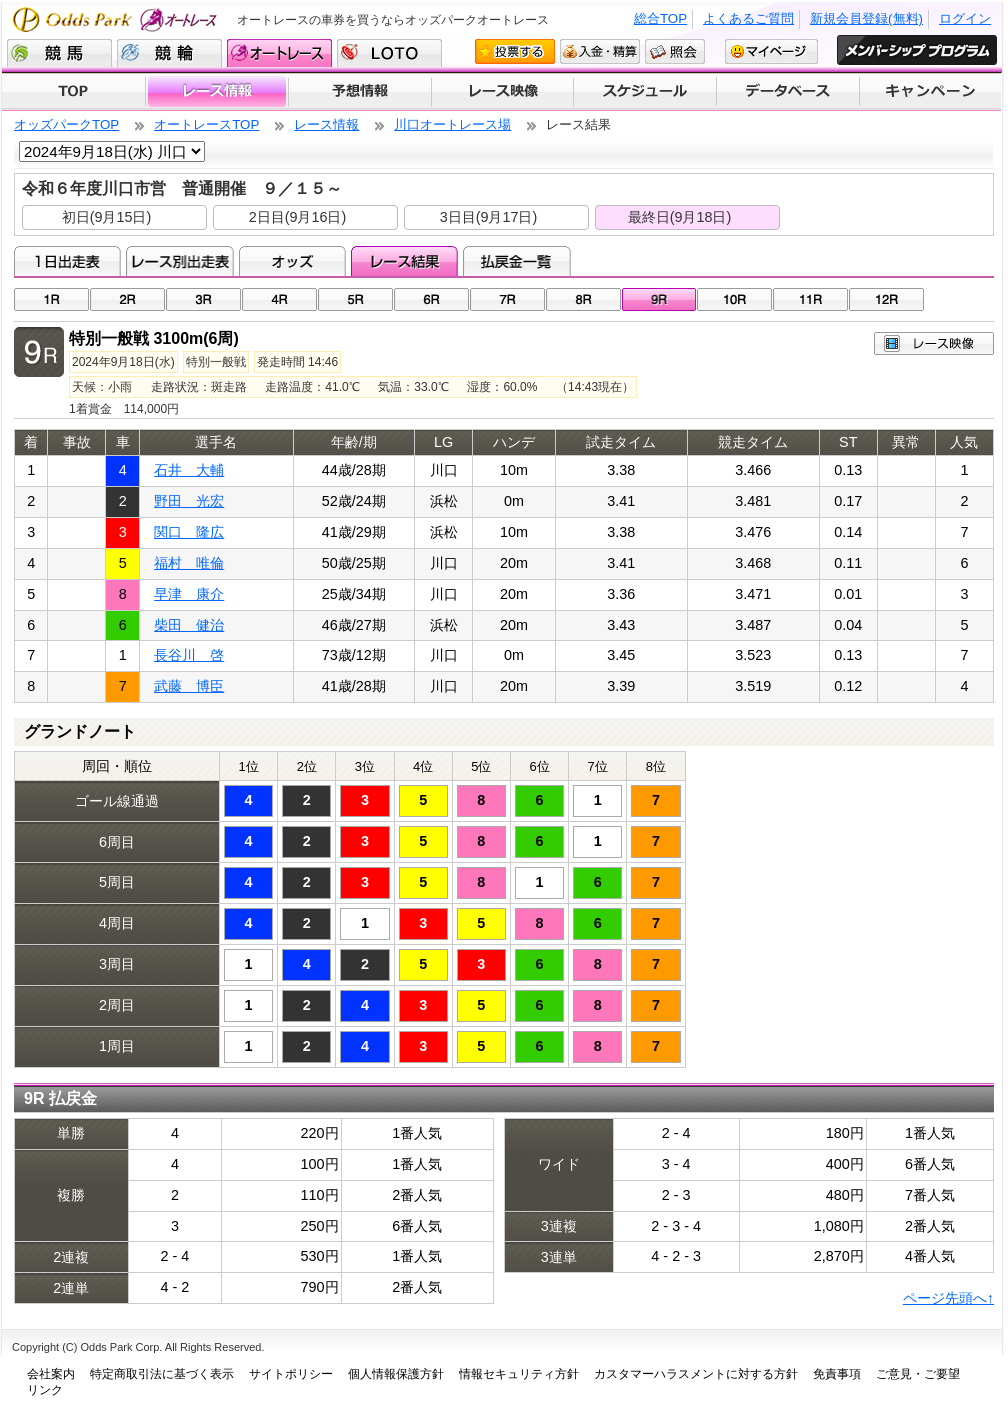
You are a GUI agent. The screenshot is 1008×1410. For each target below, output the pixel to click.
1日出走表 (67, 261)
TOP (73, 92)
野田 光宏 (189, 501)
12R (886, 299)
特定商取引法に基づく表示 (162, 1374)
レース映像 (502, 92)
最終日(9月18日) (680, 217)
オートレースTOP (206, 124)
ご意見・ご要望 (918, 1374)
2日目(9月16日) (298, 217)
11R (810, 299)
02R (127, 299)
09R (659, 299)
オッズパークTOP (66, 124)
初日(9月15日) (107, 217)
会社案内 (51, 1374)
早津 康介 (189, 594)
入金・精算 (600, 51)
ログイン (965, 18)
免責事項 (837, 1374)
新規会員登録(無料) (866, 18)
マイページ (771, 51)
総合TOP (660, 18)
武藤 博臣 (189, 686)
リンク (45, 1390)
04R (279, 299)
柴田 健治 (189, 625)
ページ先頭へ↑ (948, 1298)
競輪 (169, 53)
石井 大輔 (189, 470)
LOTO (389, 53)
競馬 (59, 53)
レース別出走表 (179, 261)
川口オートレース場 (452, 124)
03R (203, 299)
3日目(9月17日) (489, 217)
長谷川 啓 (189, 655)
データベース (788, 92)
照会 (675, 51)
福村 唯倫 (189, 563)
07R (507, 299)
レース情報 (216, 92)
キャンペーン (931, 92)
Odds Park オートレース (117, 19)
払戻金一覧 (516, 261)
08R (583, 299)
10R (734, 299)
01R (51, 299)
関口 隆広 (189, 532)
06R (431, 299)
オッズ (292, 261)
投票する (515, 51)
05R (355, 299)
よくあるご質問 (748, 18)
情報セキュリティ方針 (519, 1374)
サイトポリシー (291, 1374)
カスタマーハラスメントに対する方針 (696, 1374)
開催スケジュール (645, 92)
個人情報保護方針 (396, 1374)
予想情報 (359, 92)
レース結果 (404, 261)
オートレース (279, 53)
